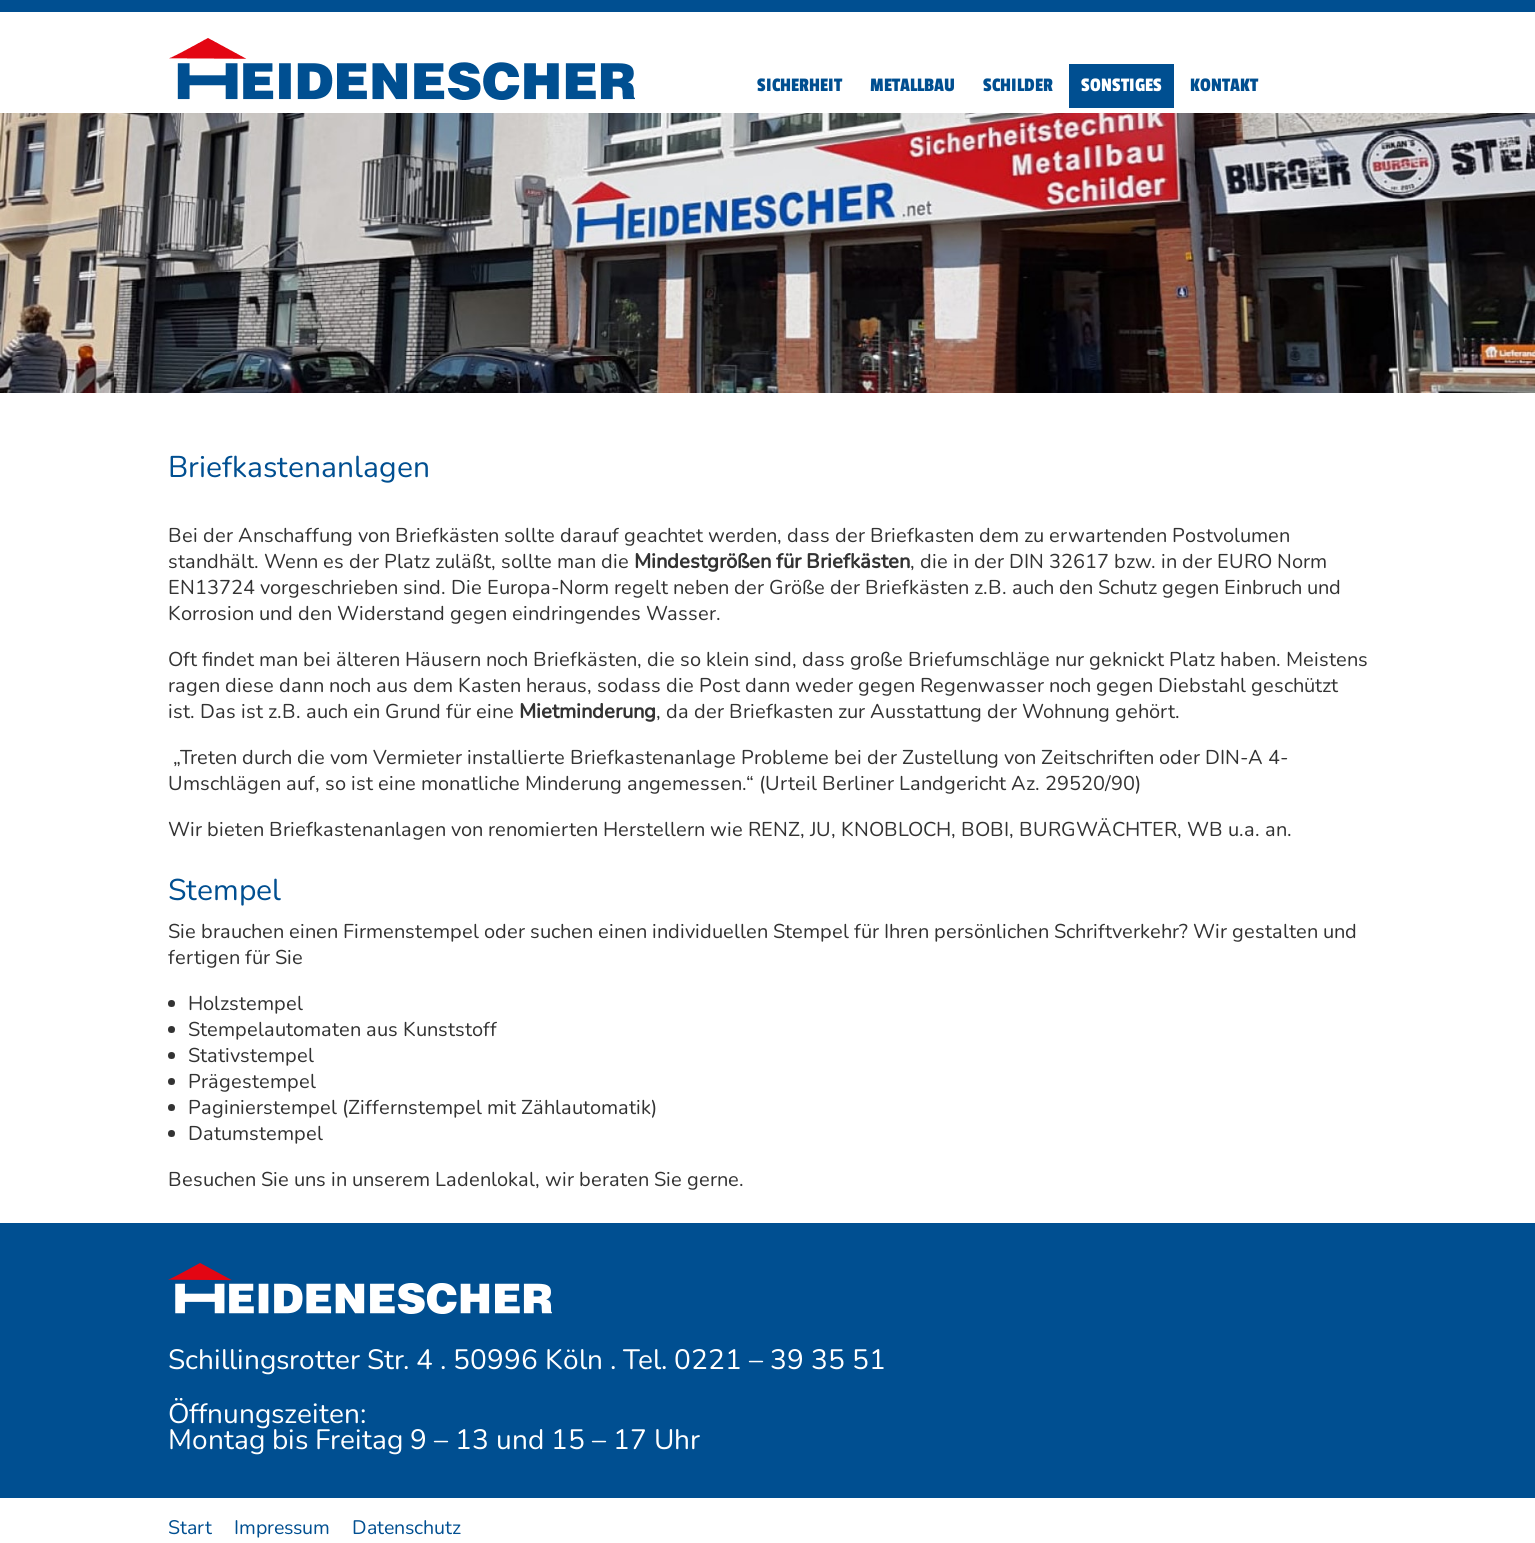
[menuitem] (799, 86)
